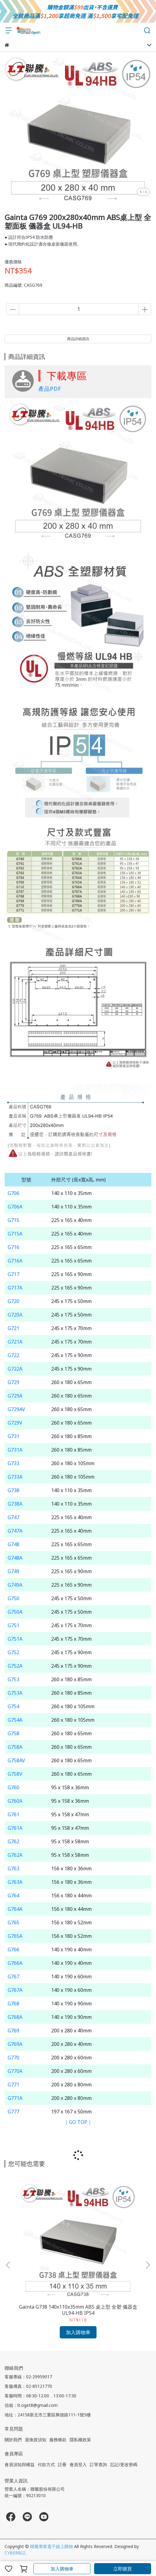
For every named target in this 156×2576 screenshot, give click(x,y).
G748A (15, 1557)
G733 (13, 1463)
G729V (15, 1422)
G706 (13, 1193)
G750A (15, 1611)
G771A (15, 2098)
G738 (13, 1490)
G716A (15, 1260)
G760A (15, 1801)
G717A (15, 1287)
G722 (13, 1355)
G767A (15, 1990)
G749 (13, 1571)
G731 (13, 1436)
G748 (13, 1544)
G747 (13, 1517)
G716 (13, 1247)
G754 (13, 1706)
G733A (15, 1476)
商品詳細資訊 (78, 338)
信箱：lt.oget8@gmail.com (31, 2405)
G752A (15, 1665)
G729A (15, 1395)
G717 (13, 1274)
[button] (147, 2265)
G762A (15, 1855)
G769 (13, 2030)
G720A (15, 1314)
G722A (15, 1368)
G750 (13, 1598)
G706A (15, 1206)
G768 (13, 2003)
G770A (15, 2071)
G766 (13, 1949)
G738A (15, 1503)
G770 (13, 2057)
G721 (13, 1328)
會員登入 (78, 2464)
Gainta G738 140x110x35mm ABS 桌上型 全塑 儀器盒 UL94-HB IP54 (78, 2310)
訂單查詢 (98, 2464)
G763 (13, 1868)
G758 (13, 1733)
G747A (15, 1530)
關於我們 (13, 2439)
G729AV (16, 1409)
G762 (13, 1841)
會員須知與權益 (20, 2464)
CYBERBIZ (15, 2553)
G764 (13, 1895)
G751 (13, 1625)
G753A (15, 1693)
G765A (15, 1936)
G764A (15, 1909)
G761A (15, 1828)
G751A (15, 1638)
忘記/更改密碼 (123, 2464)
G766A (15, 1963)
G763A (15, 1882)
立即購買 (122, 2569)
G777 (13, 2111)
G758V (15, 1774)
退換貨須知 (35, 2439)
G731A (15, 1449)
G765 (13, 1922)
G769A (15, 2044)
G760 (13, 1787)
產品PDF (49, 388)
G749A (15, 1584)
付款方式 (46, 2464)
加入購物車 (62, 2569)
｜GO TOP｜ (78, 2122)
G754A (15, 1720)
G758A (15, 1747)
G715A (15, 1233)
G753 (13, 1679)
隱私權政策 (80, 2439)
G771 (13, 2084)
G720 (13, 1301)
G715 (13, 1220)
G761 (13, 1814)
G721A (15, 1341)
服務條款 (58, 2439)
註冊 (62, 2464)
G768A (15, 2017)
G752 (13, 1652)
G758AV (16, 1760)
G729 (13, 1382)
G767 (13, 1976)
